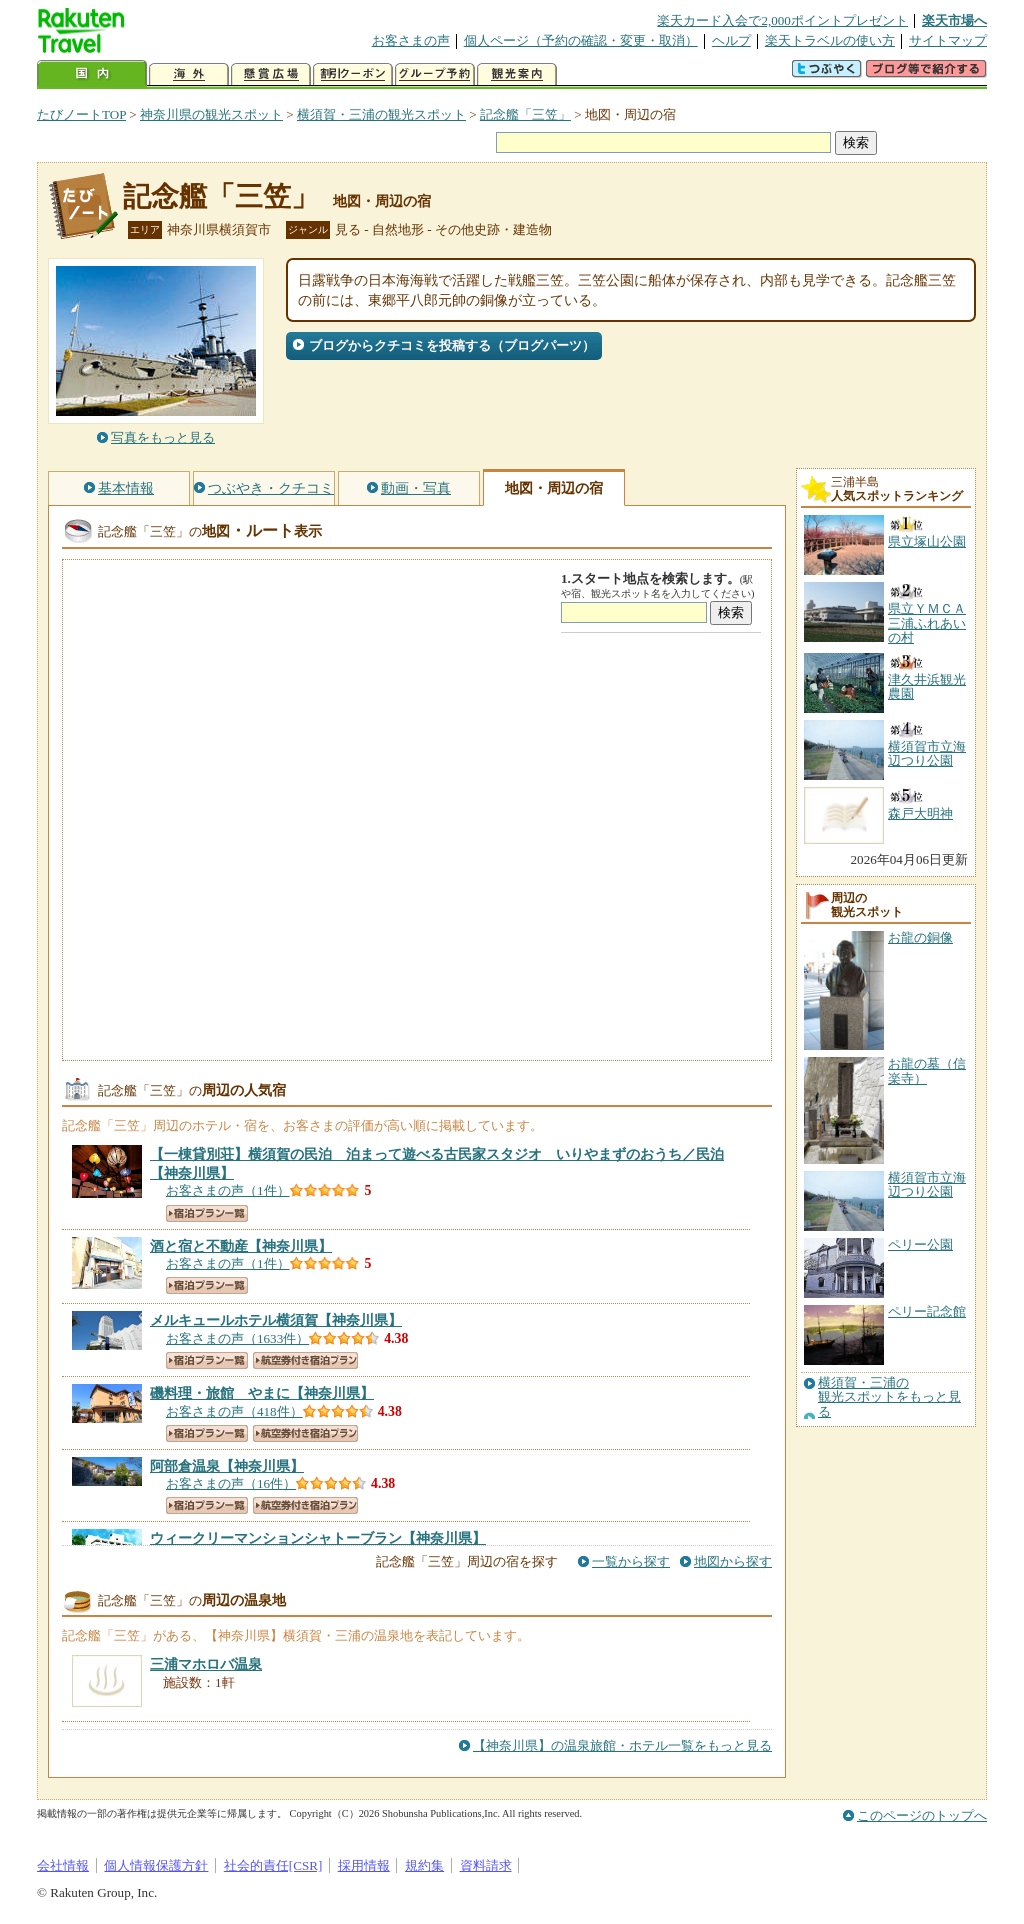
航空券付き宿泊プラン (305, 1360)
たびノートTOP (81, 114)
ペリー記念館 (927, 1311)
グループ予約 (435, 74)
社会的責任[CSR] (273, 1865)
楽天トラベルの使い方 (830, 40)
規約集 (424, 1865)
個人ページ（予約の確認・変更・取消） (581, 40)
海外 (189, 74)
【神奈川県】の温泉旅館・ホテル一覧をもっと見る (622, 1745)
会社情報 (63, 1865)
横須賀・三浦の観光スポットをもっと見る (889, 1397)
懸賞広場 (271, 74)
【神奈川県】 (241, 1246)
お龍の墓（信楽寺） (927, 1070)
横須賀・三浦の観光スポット (381, 114)
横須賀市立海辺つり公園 (927, 1184)
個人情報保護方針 (156, 1865)
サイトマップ (948, 40)
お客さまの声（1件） (228, 1190)
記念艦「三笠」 (525, 114)
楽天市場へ (954, 20)
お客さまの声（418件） (234, 1411)
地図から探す (733, 1561)
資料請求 (486, 1865)
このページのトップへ (922, 1815)
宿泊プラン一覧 (207, 1213)
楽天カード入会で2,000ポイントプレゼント (782, 20)
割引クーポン (353, 74)
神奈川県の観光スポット (211, 114)
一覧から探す (631, 1561)
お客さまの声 (411, 40)
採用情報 (364, 1865)
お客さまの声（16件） (231, 1483)
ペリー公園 (920, 1244)
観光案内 (517, 74)
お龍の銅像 (920, 937)
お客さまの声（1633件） (237, 1338)
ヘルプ (731, 40)
